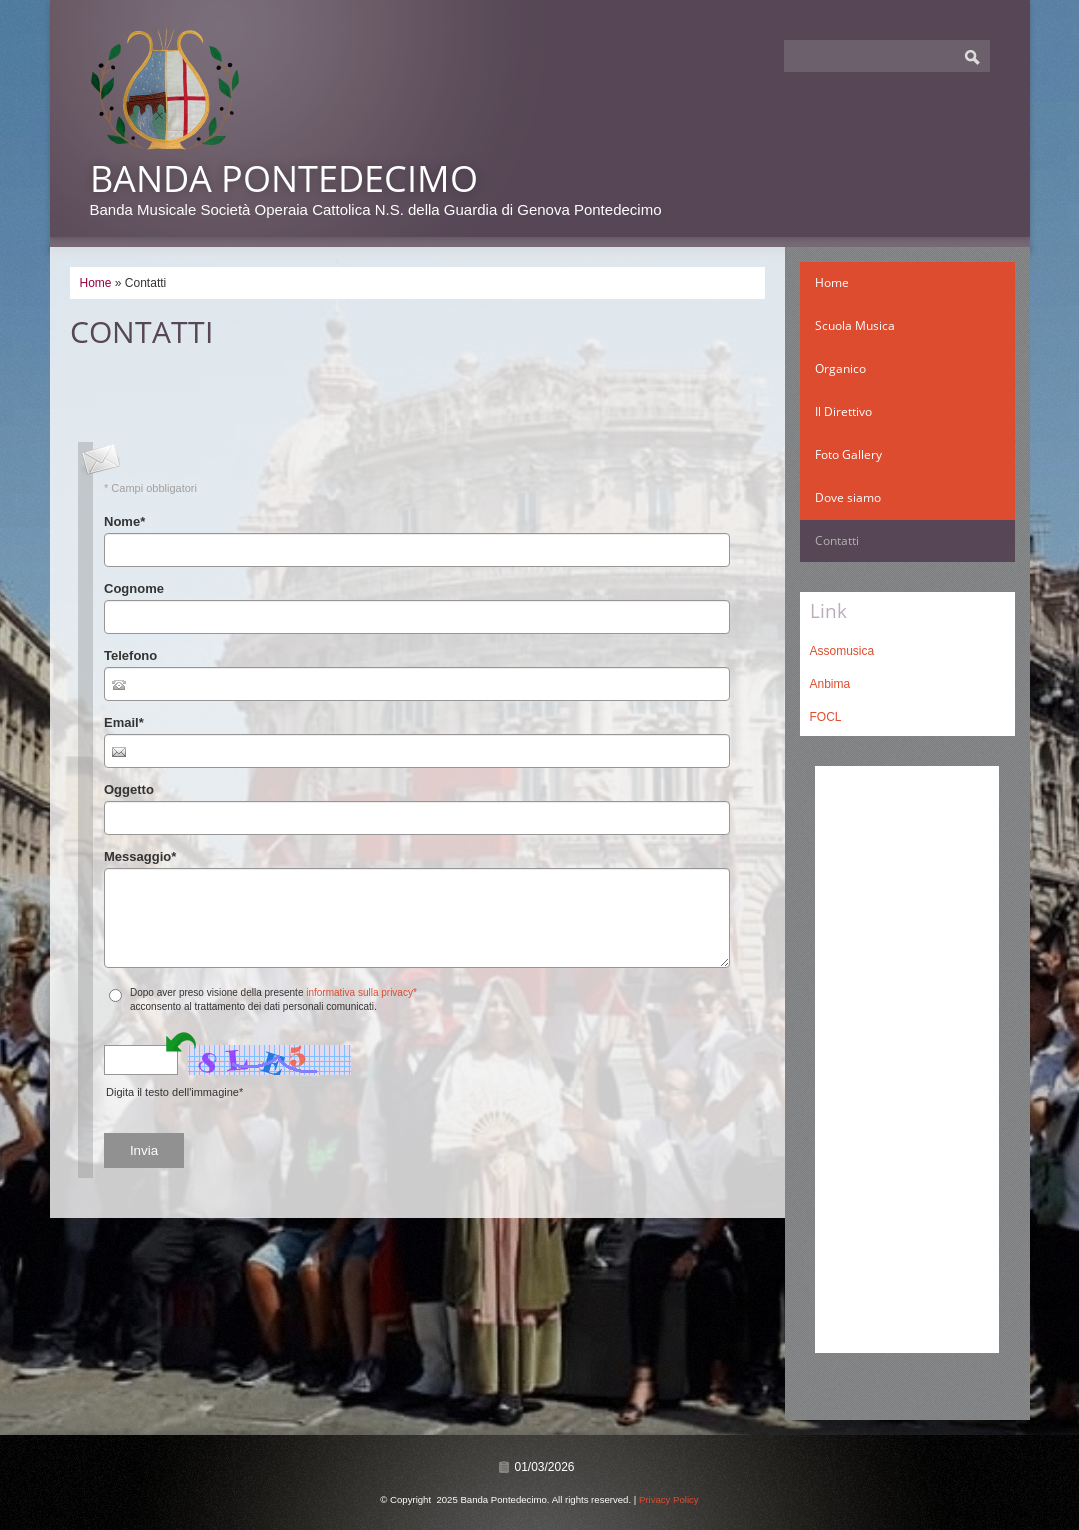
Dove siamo (848, 497)
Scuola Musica (855, 325)
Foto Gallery (848, 454)
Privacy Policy (669, 1499)
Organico (840, 368)
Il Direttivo (843, 411)
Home (96, 283)
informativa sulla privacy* (361, 992)
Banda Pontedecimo (284, 178)
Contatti (837, 540)
